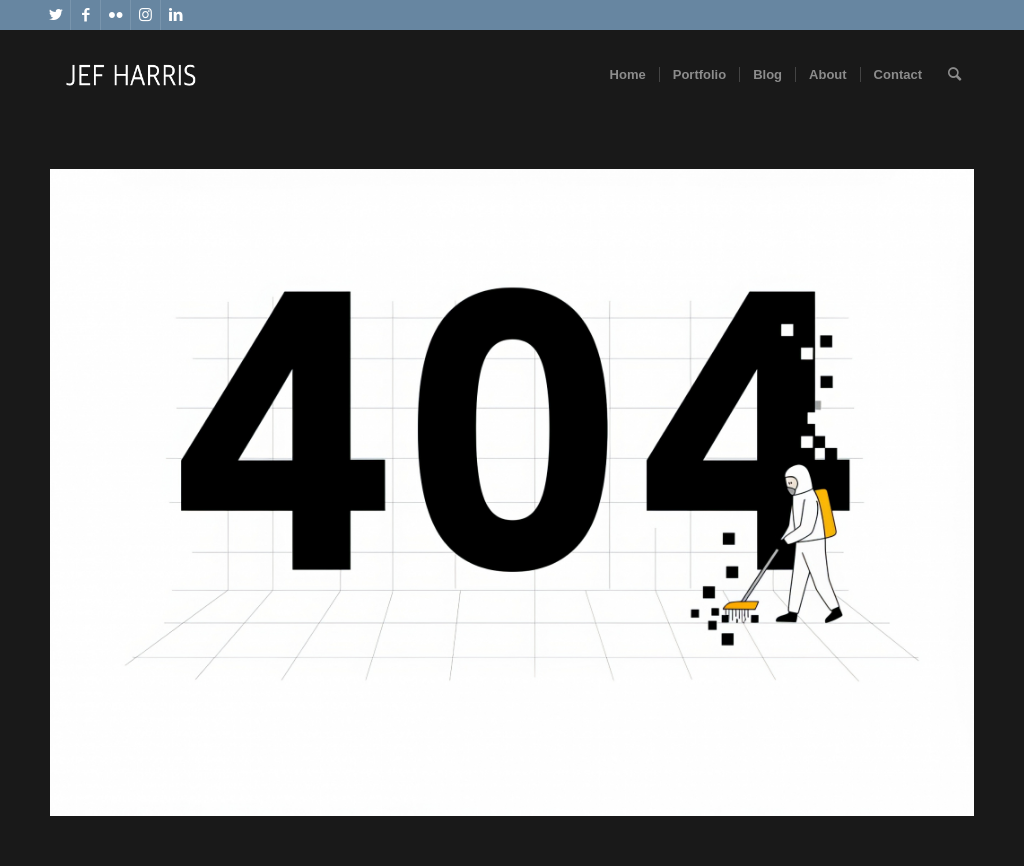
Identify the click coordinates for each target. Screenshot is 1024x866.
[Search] (954, 75)
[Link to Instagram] (145, 15)
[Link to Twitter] (55, 15)
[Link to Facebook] (85, 15)
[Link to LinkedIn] (176, 15)
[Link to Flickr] (115, 15)
